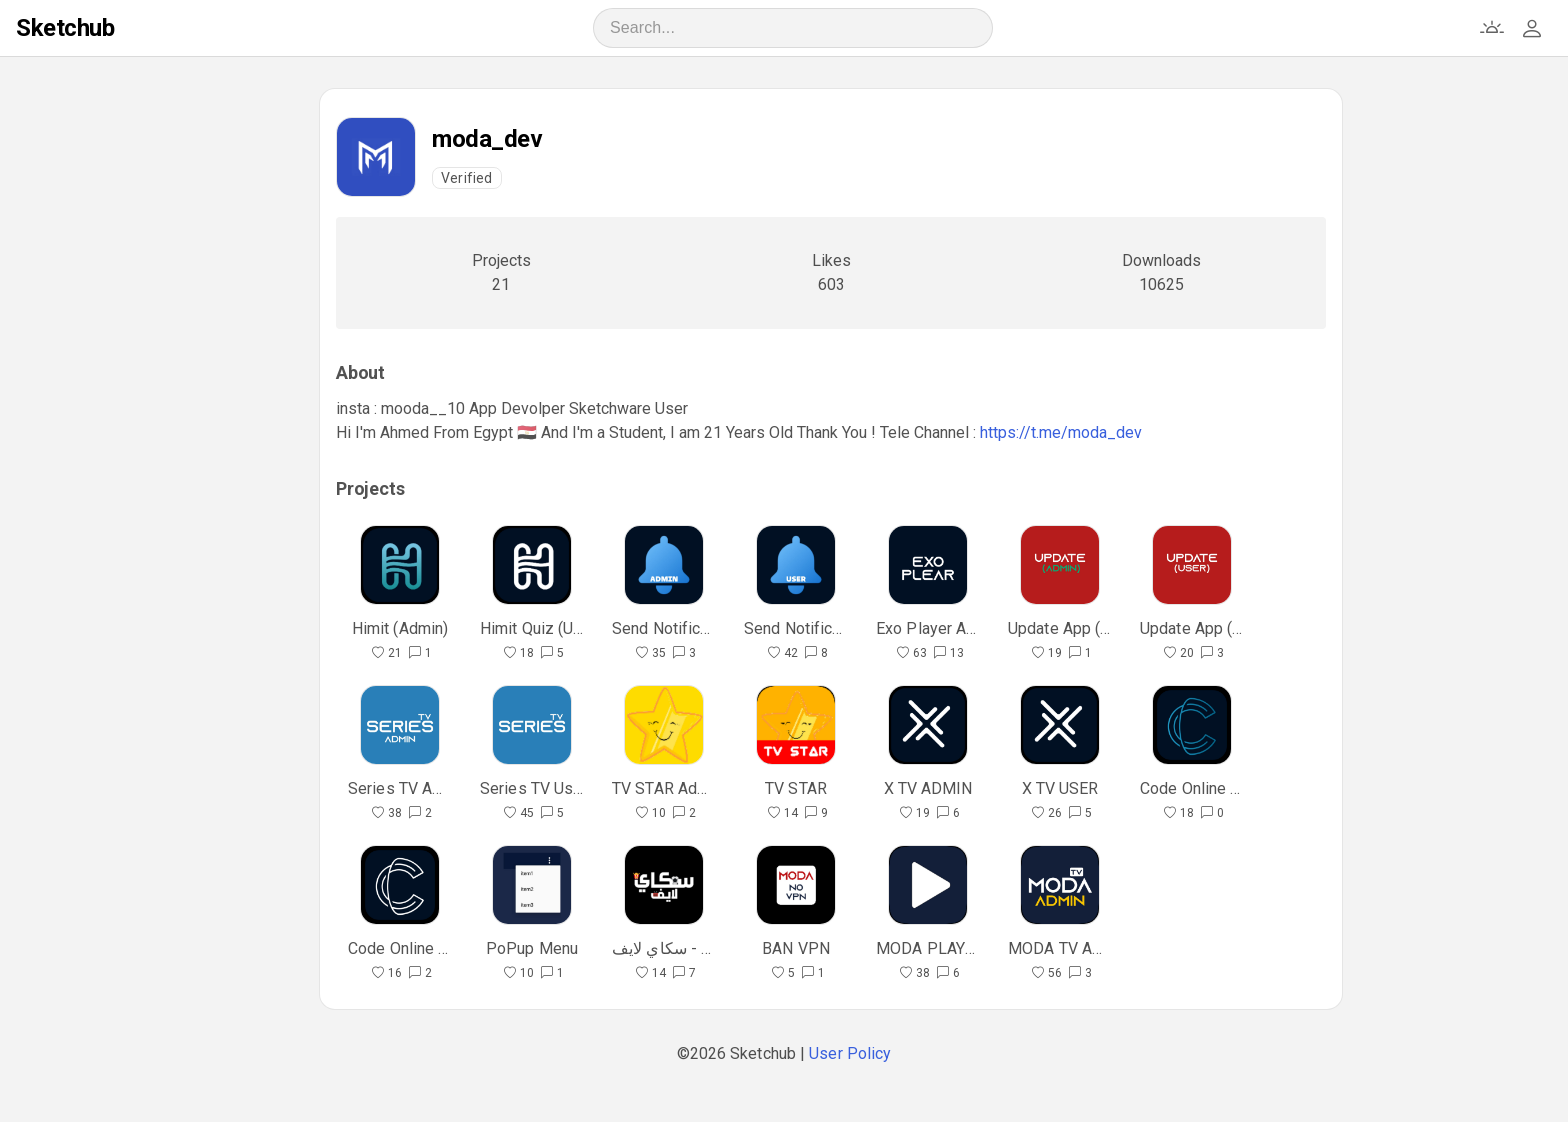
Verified (467, 178)
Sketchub (65, 28)
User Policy (850, 1053)
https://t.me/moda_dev (1061, 432)
